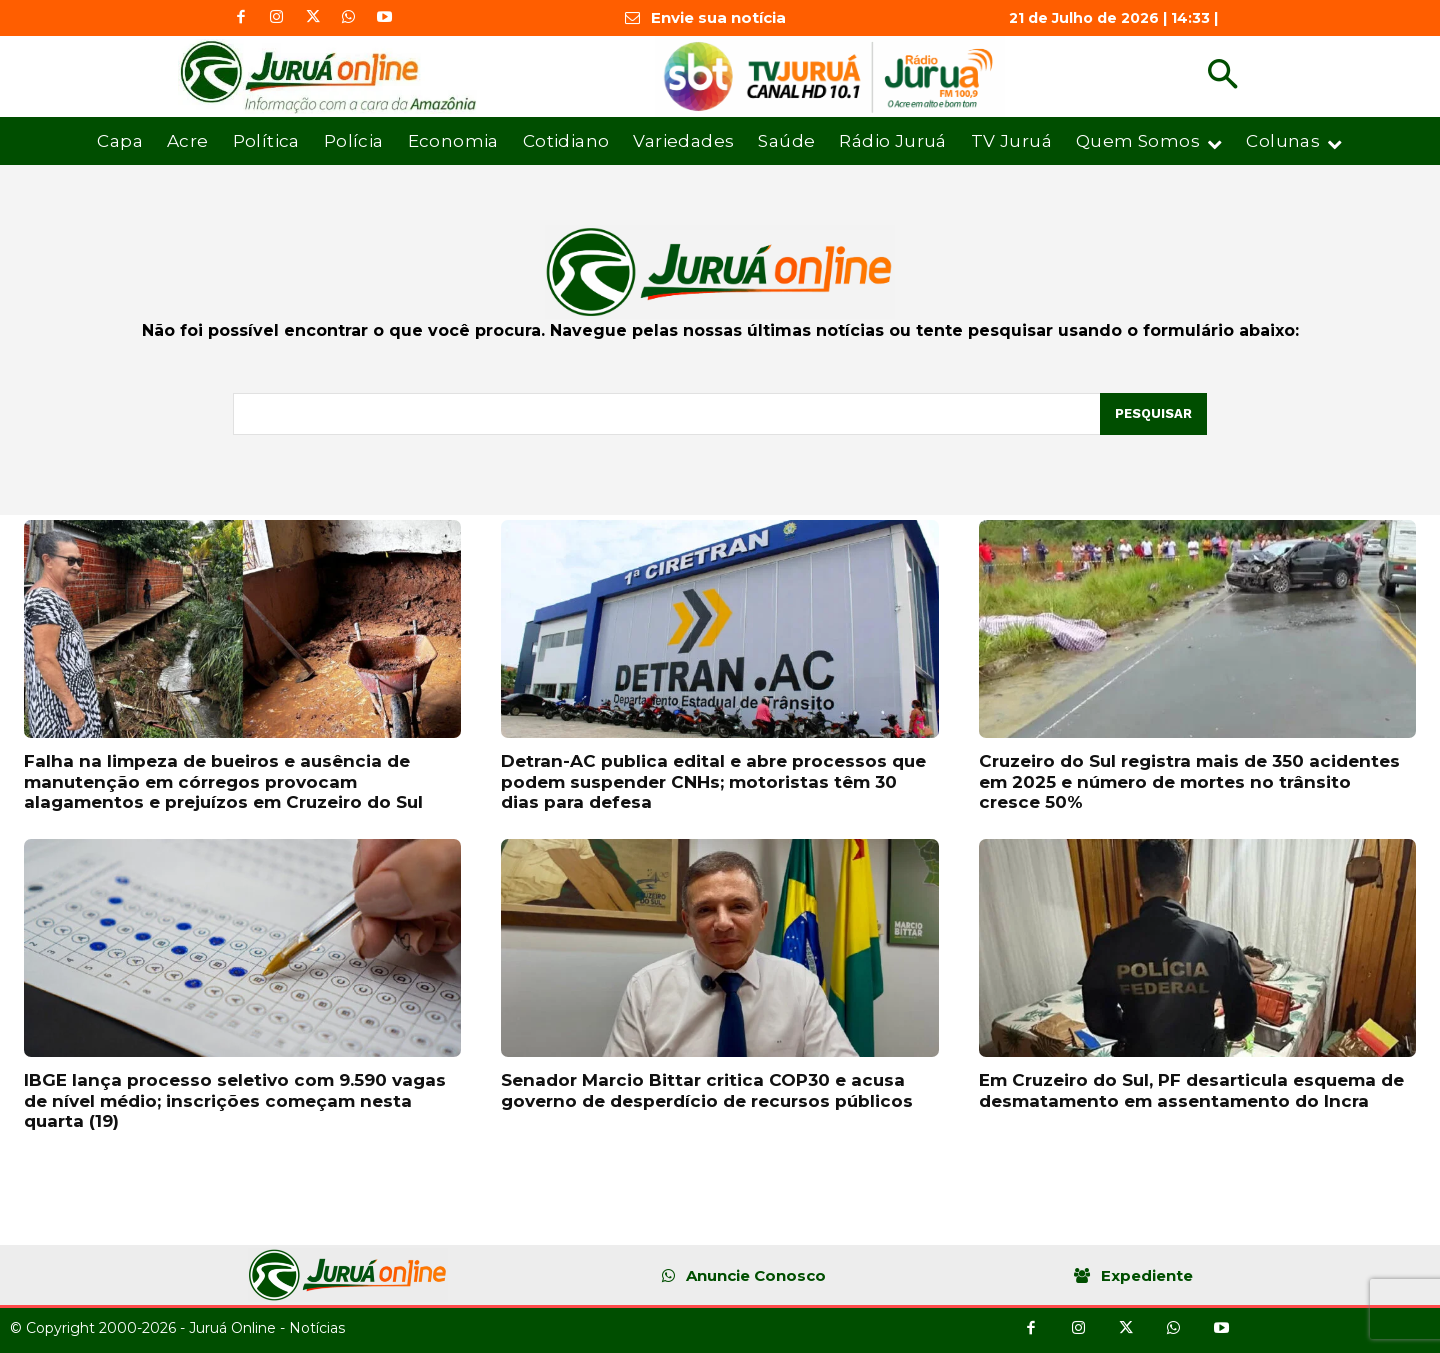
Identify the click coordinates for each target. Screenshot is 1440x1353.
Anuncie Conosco (756, 1275)
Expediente (1147, 1275)
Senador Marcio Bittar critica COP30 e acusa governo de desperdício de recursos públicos (707, 1090)
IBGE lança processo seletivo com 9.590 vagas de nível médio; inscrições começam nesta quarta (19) (235, 1100)
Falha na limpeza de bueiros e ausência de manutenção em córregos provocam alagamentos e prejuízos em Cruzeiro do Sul (223, 781)
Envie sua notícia (718, 17)
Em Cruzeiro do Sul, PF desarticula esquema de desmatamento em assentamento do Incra (1191, 1090)
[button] (1222, 76)
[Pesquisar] (1153, 414)
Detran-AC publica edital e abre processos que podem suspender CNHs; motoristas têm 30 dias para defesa (713, 781)
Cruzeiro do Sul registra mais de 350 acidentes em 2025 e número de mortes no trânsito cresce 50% (1189, 781)
